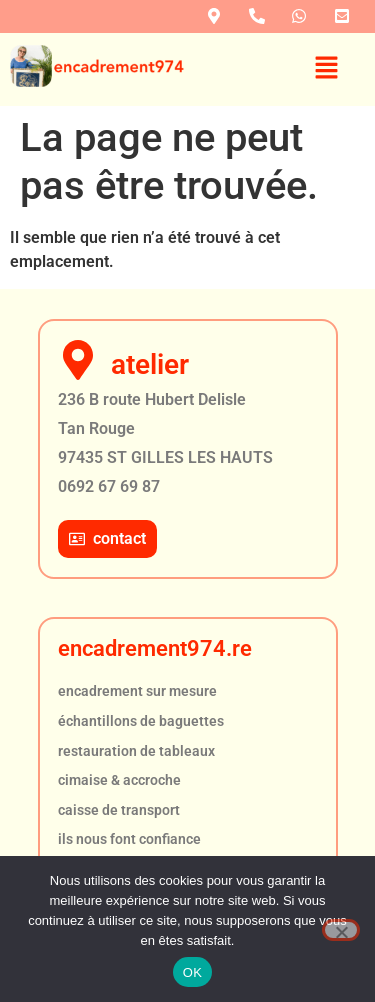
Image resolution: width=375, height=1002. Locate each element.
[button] (327, 69)
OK (192, 972)
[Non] (341, 930)
